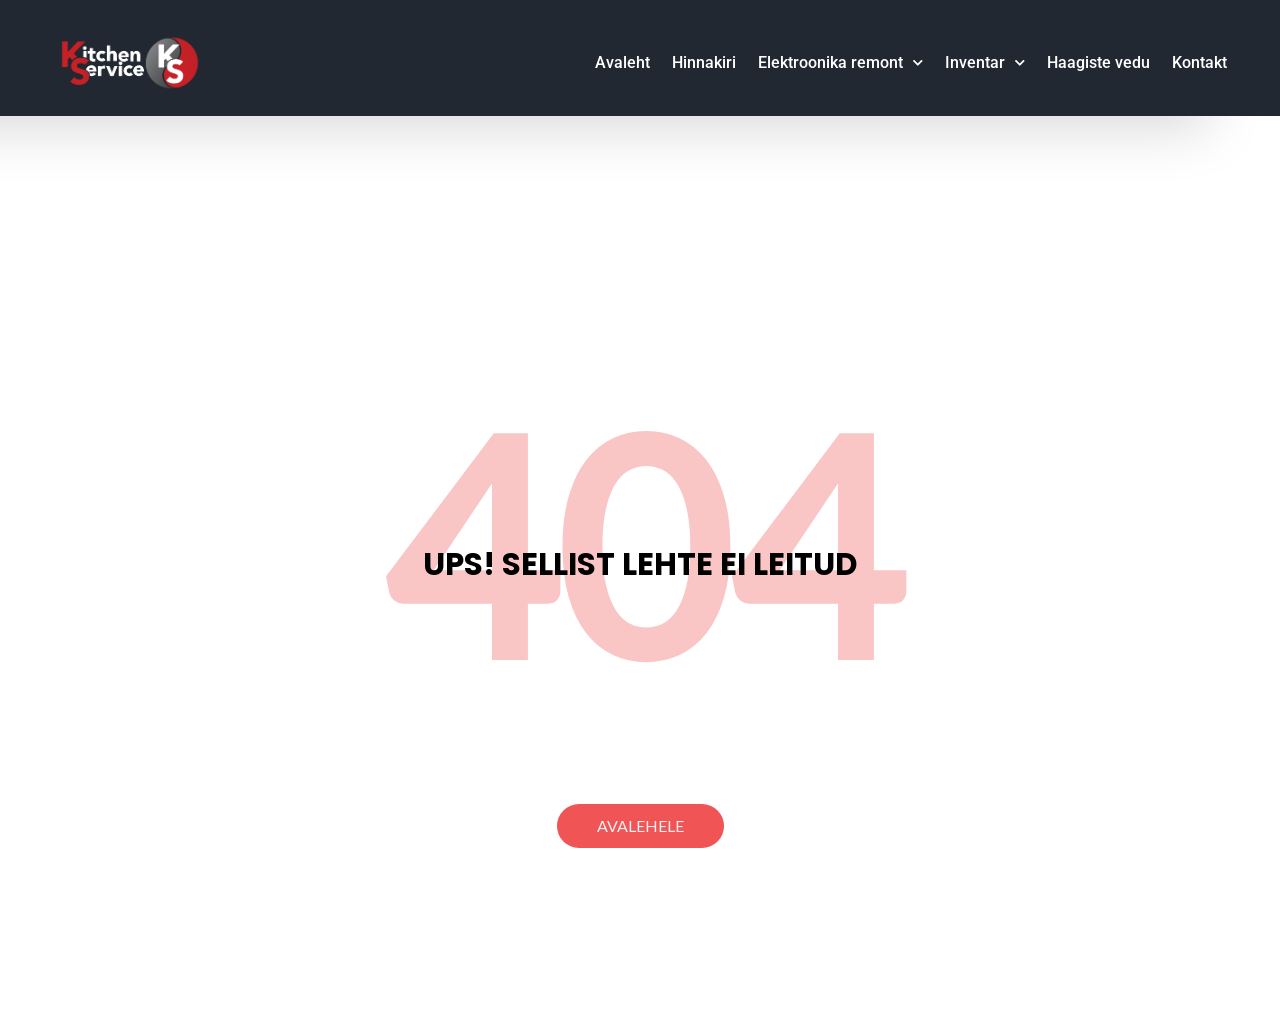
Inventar (985, 62)
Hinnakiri (704, 62)
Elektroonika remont (840, 62)
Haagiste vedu (1098, 62)
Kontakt (1199, 62)
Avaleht (622, 62)
